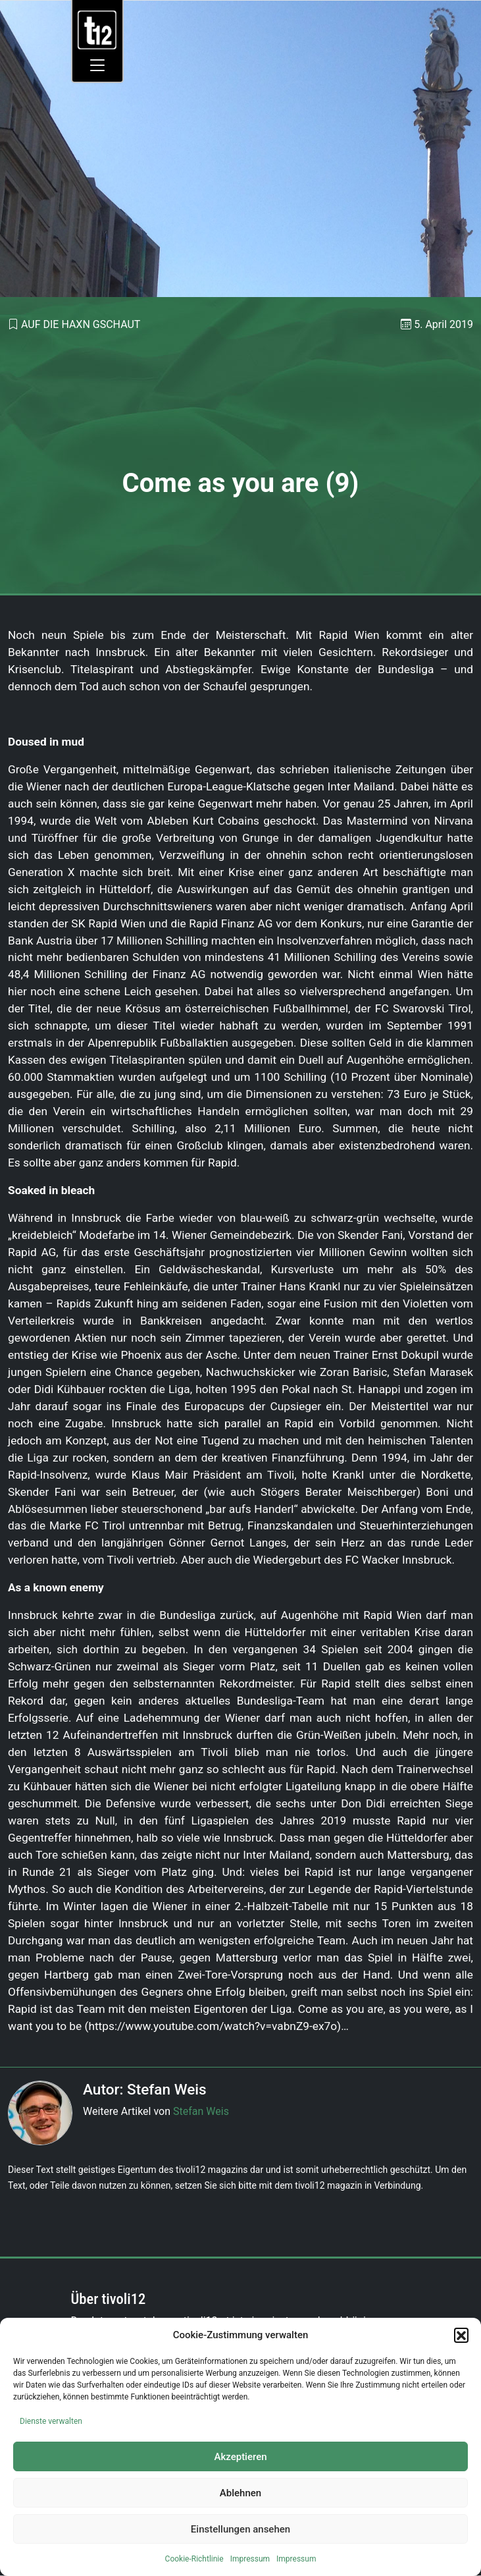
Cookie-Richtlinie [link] (194, 2558)
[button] (461, 2335)
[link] (97, 29)
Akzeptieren (240, 2457)
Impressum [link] (250, 2558)
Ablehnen (240, 2493)
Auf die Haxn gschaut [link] (80, 324)
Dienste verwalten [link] (51, 2421)
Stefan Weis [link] (201, 2111)
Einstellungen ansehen (240, 2529)
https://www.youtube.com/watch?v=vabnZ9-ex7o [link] (212, 2026)
